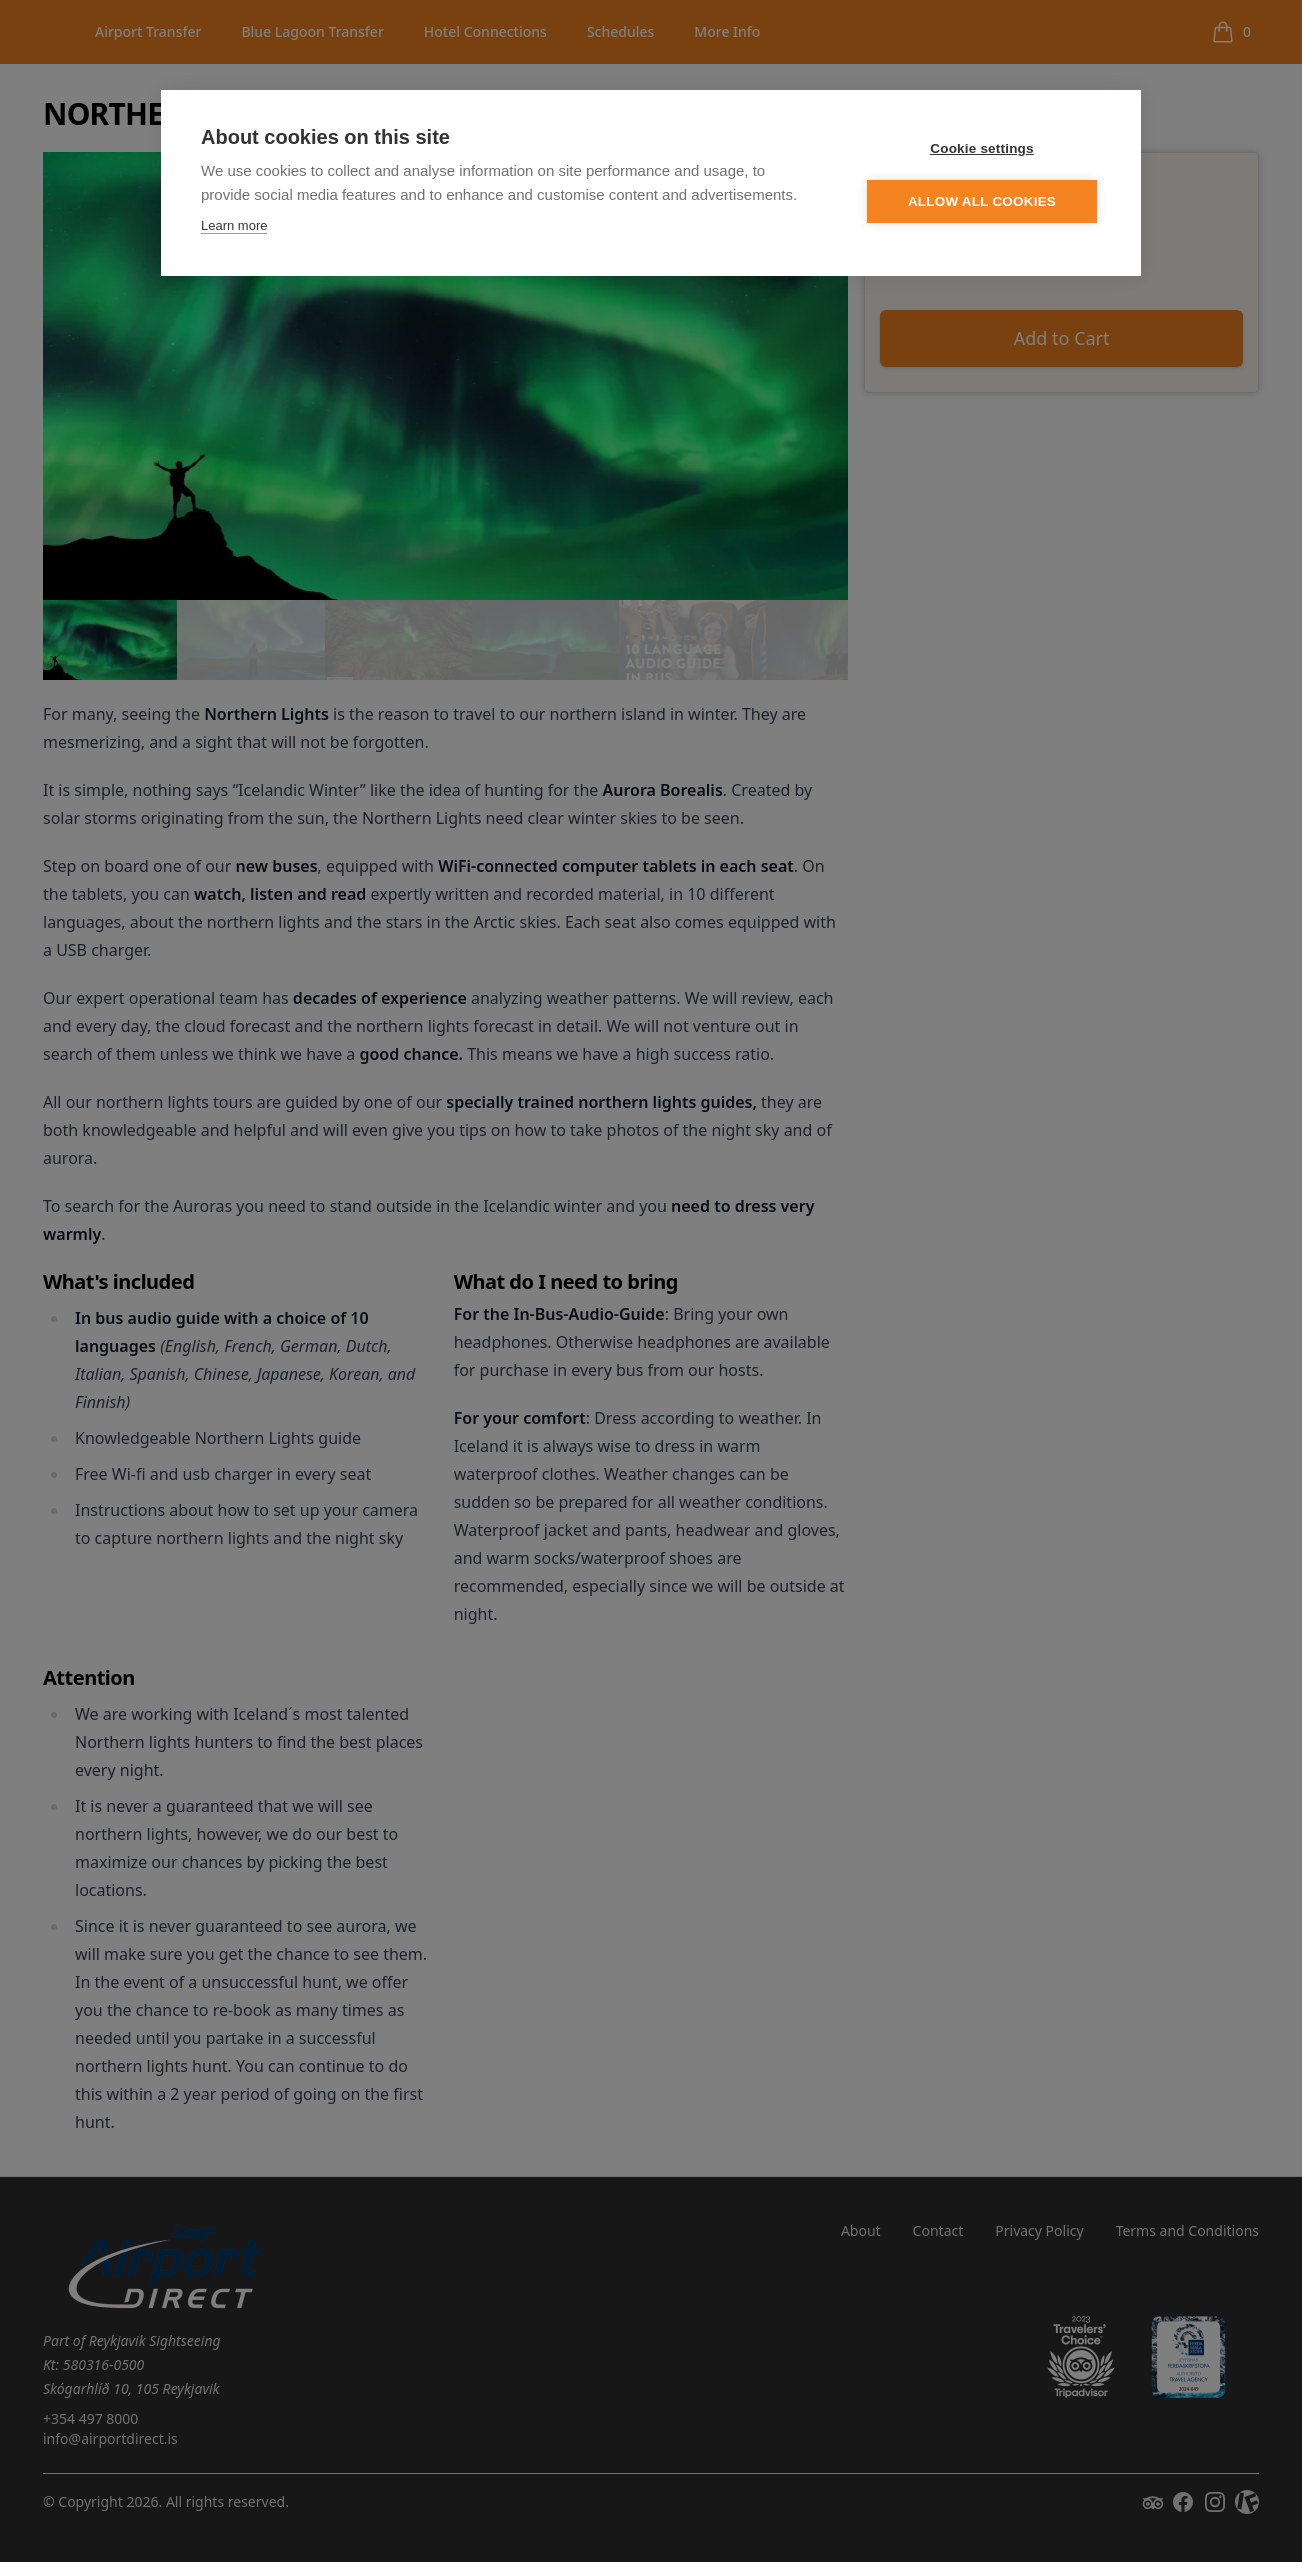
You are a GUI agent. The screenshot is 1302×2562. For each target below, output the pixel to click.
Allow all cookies (982, 202)
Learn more (234, 226)
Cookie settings (982, 149)
